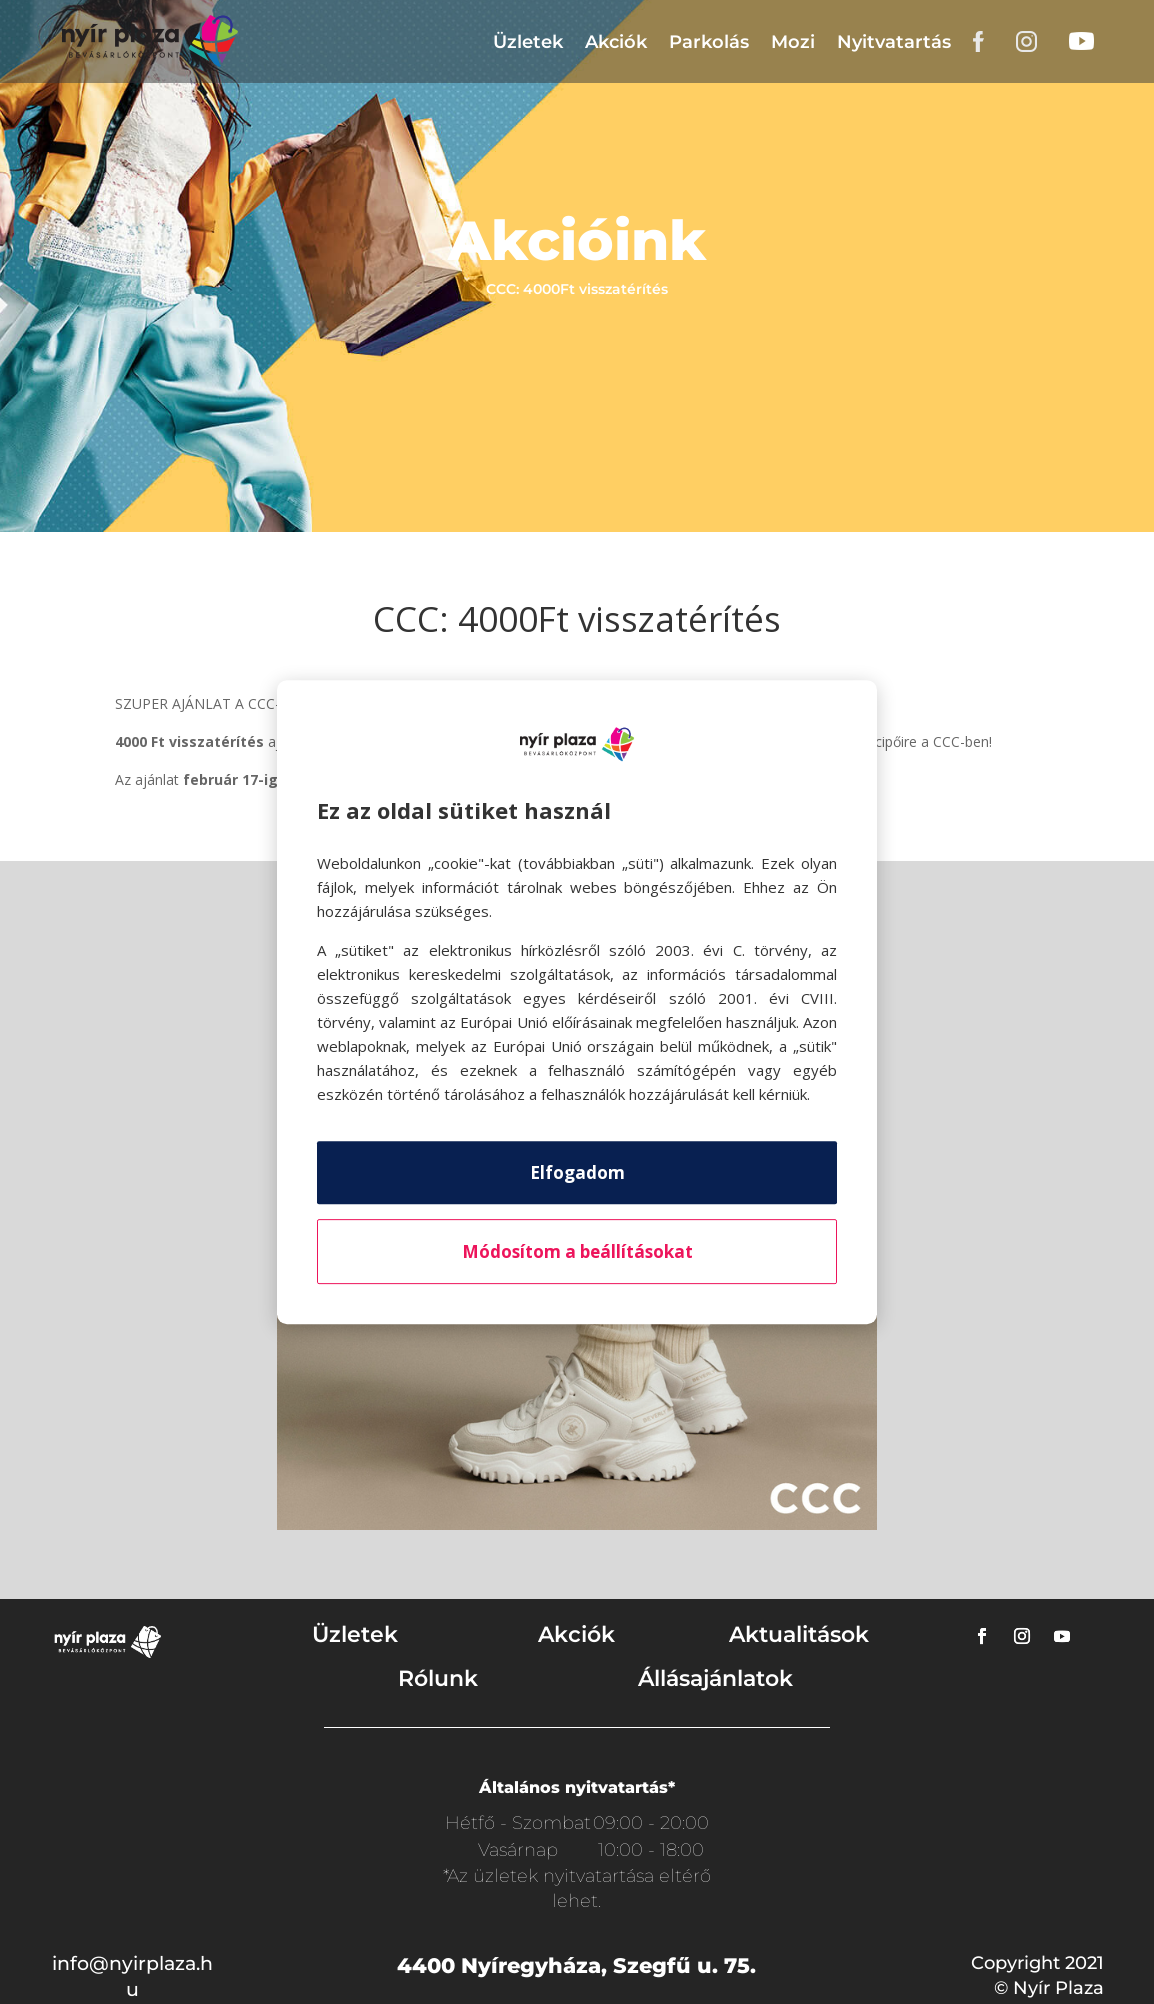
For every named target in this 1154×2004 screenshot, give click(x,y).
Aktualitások (799, 1634)
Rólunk (438, 1678)
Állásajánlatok (715, 1678)
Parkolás (709, 42)
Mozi (793, 42)
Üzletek (528, 42)
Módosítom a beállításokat (577, 1251)
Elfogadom (577, 1172)
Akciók (616, 42)
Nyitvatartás (894, 42)
